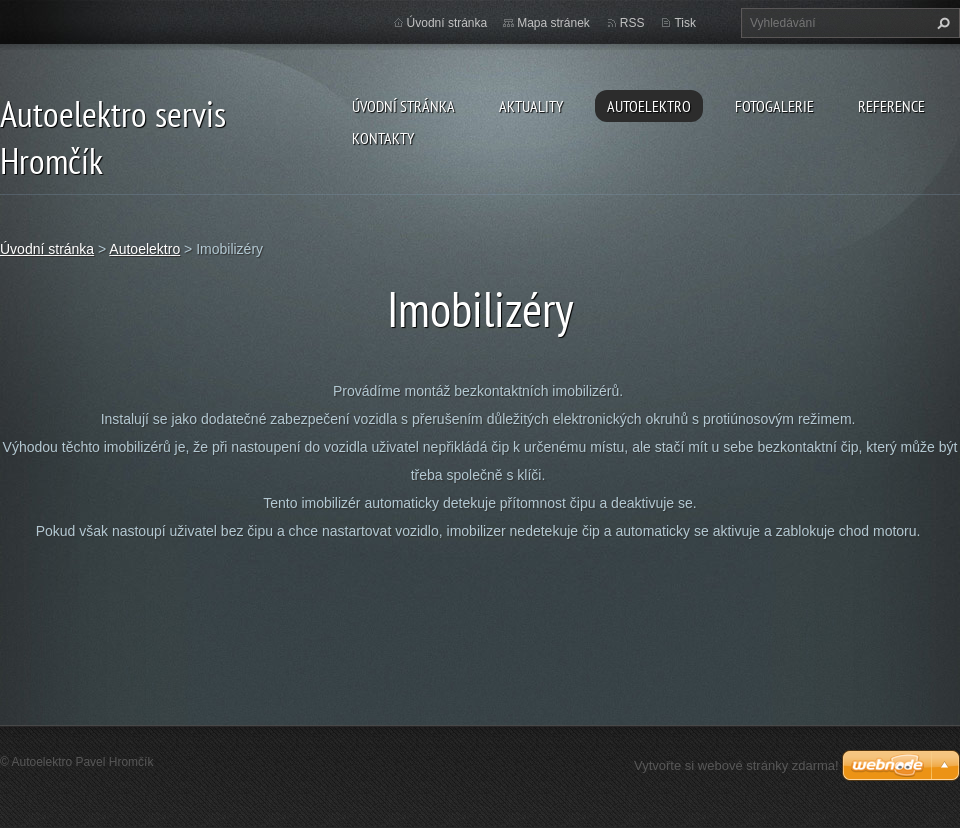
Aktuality (531, 106)
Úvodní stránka (403, 106)
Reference (891, 106)
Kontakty (383, 138)
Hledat (941, 23)
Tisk (685, 23)
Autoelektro (649, 106)
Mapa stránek (553, 23)
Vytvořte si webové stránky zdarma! (736, 765)
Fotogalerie (774, 106)
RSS (632, 23)
